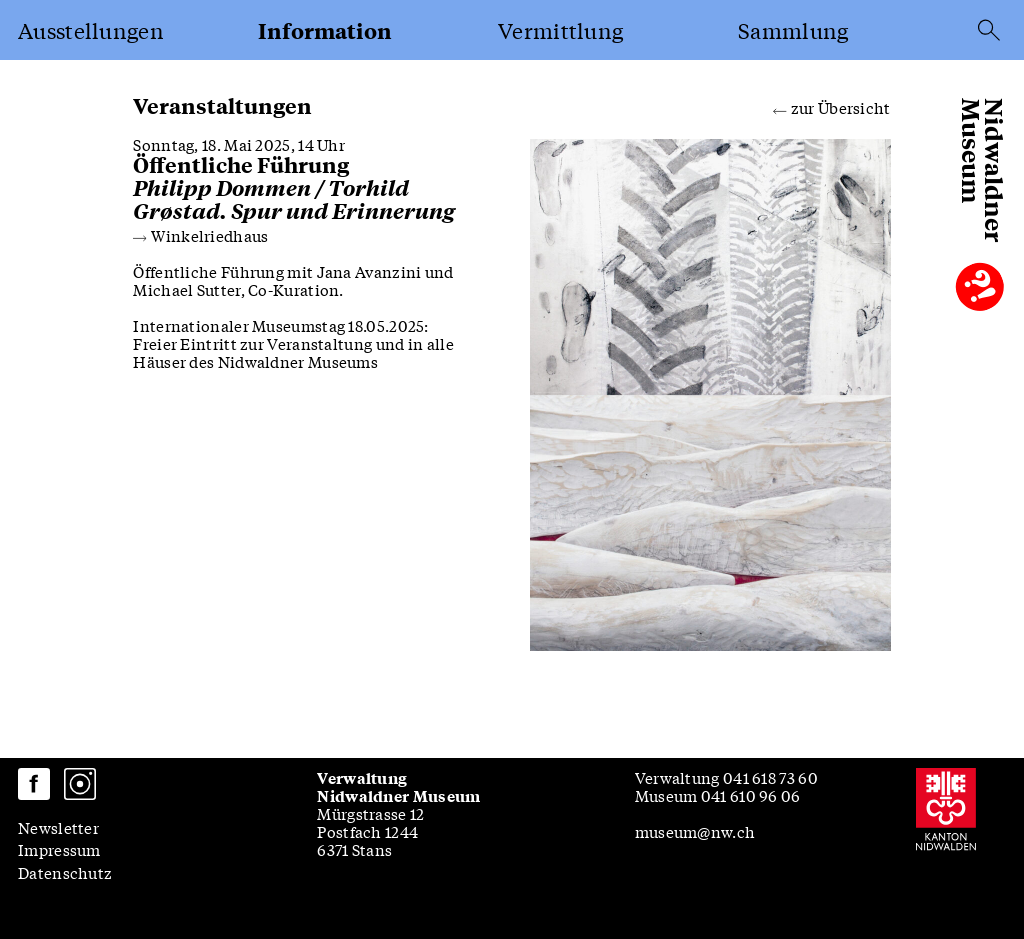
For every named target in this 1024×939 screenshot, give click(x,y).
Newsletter (58, 827)
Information (325, 30)
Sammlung (793, 30)
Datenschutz (65, 872)
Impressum (59, 849)
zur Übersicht (832, 106)
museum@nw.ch (695, 831)
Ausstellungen (91, 30)
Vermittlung (560, 30)
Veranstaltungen (222, 105)
